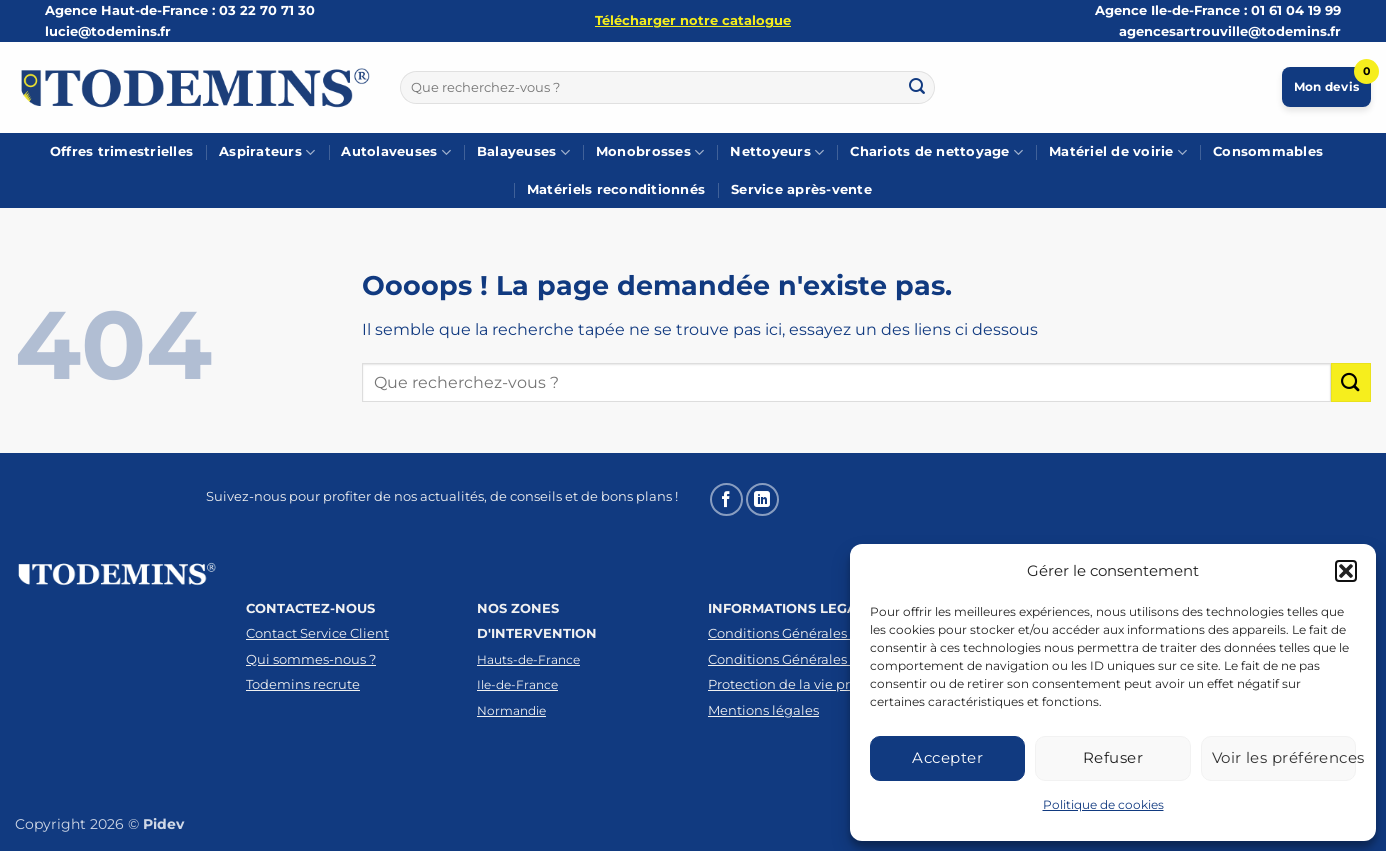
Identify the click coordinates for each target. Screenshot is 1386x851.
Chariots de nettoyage (936, 152)
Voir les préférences (1284, 757)
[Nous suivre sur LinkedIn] (762, 499)
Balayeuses (523, 152)
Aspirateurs (267, 152)
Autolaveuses (396, 152)
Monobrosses (650, 152)
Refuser (1113, 757)
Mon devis (1332, 80)
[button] (1346, 571)
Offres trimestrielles (121, 151)
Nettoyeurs (777, 152)
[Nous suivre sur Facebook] (726, 499)
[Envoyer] (917, 87)
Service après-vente (801, 189)
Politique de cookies (1103, 804)
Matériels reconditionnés (616, 189)
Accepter (947, 757)
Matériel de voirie (1118, 152)
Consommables (1268, 151)
